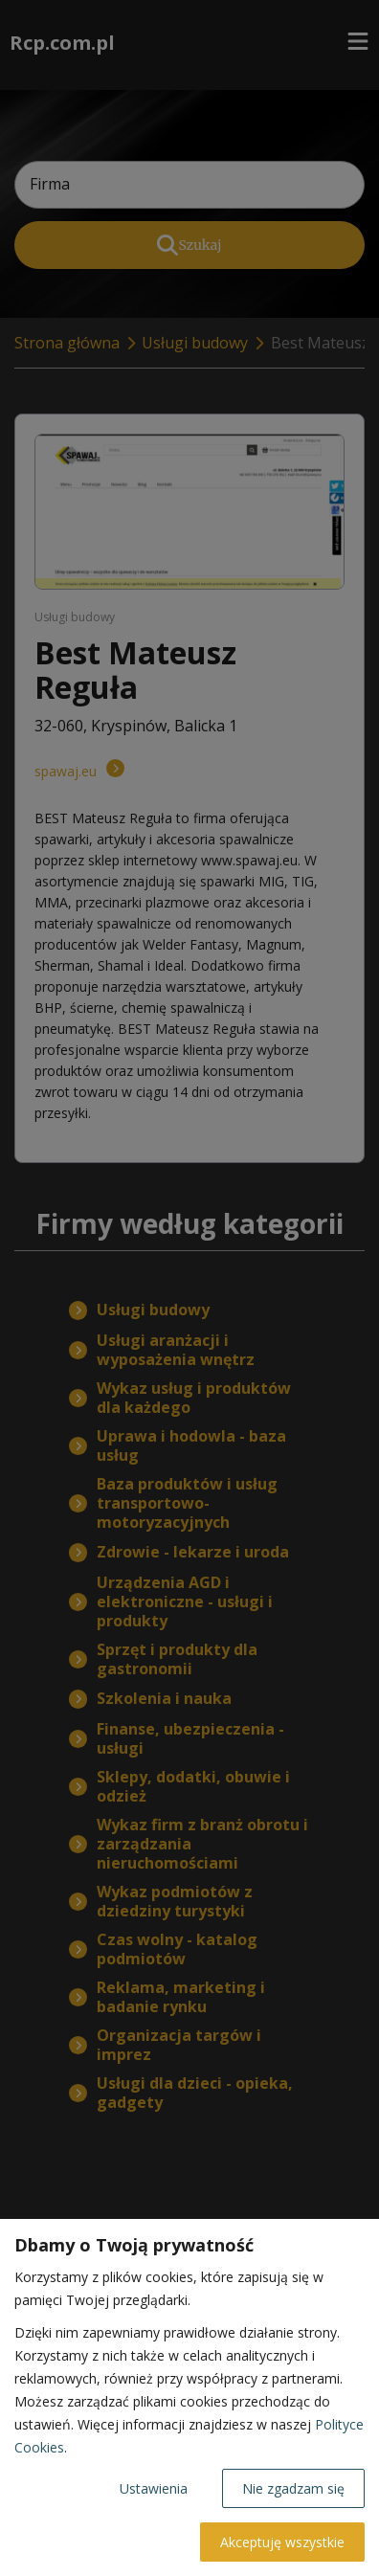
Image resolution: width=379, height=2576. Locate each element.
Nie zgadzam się (293, 2488)
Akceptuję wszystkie (282, 2542)
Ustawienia (154, 2488)
